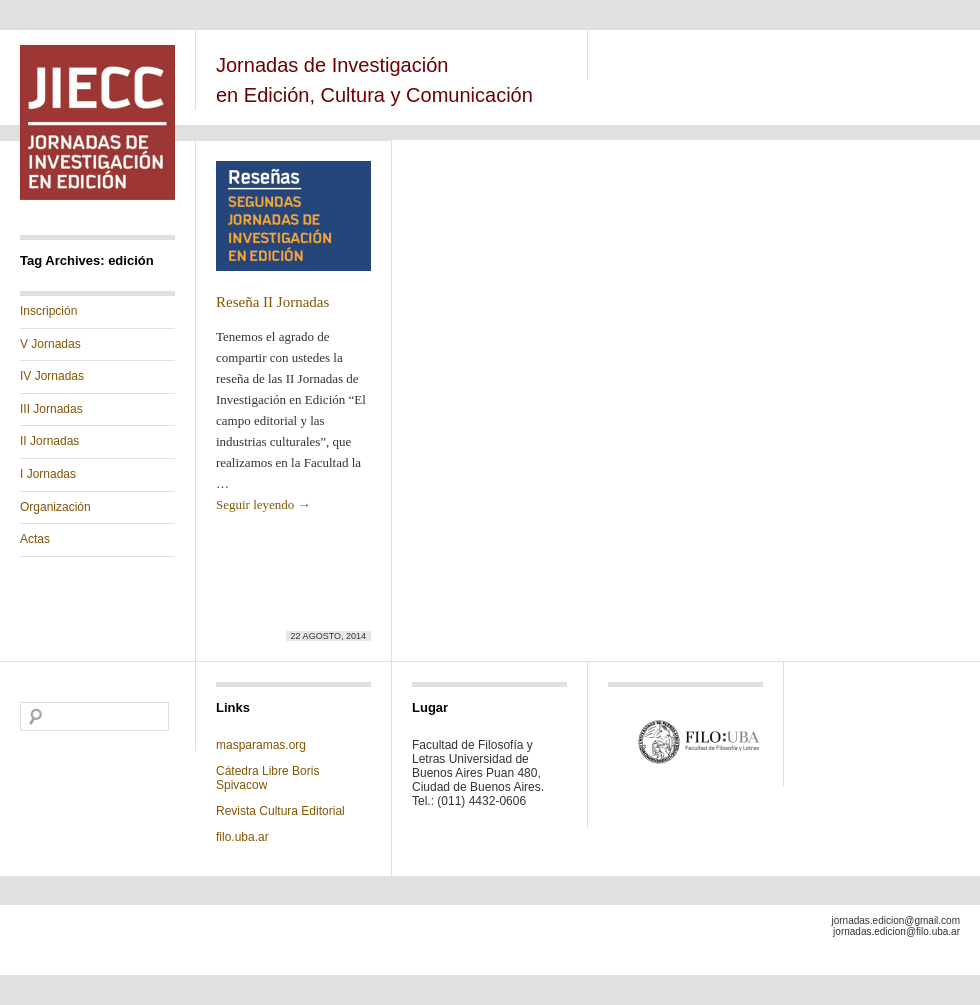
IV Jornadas (52, 376)
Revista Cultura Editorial (282, 811)
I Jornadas (48, 474)
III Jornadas (51, 409)
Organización (55, 507)
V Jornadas (50, 344)
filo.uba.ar (242, 837)
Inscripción (48, 311)
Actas (35, 539)
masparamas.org (261, 745)
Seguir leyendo (263, 504)
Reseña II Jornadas (272, 302)
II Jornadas (49, 441)
